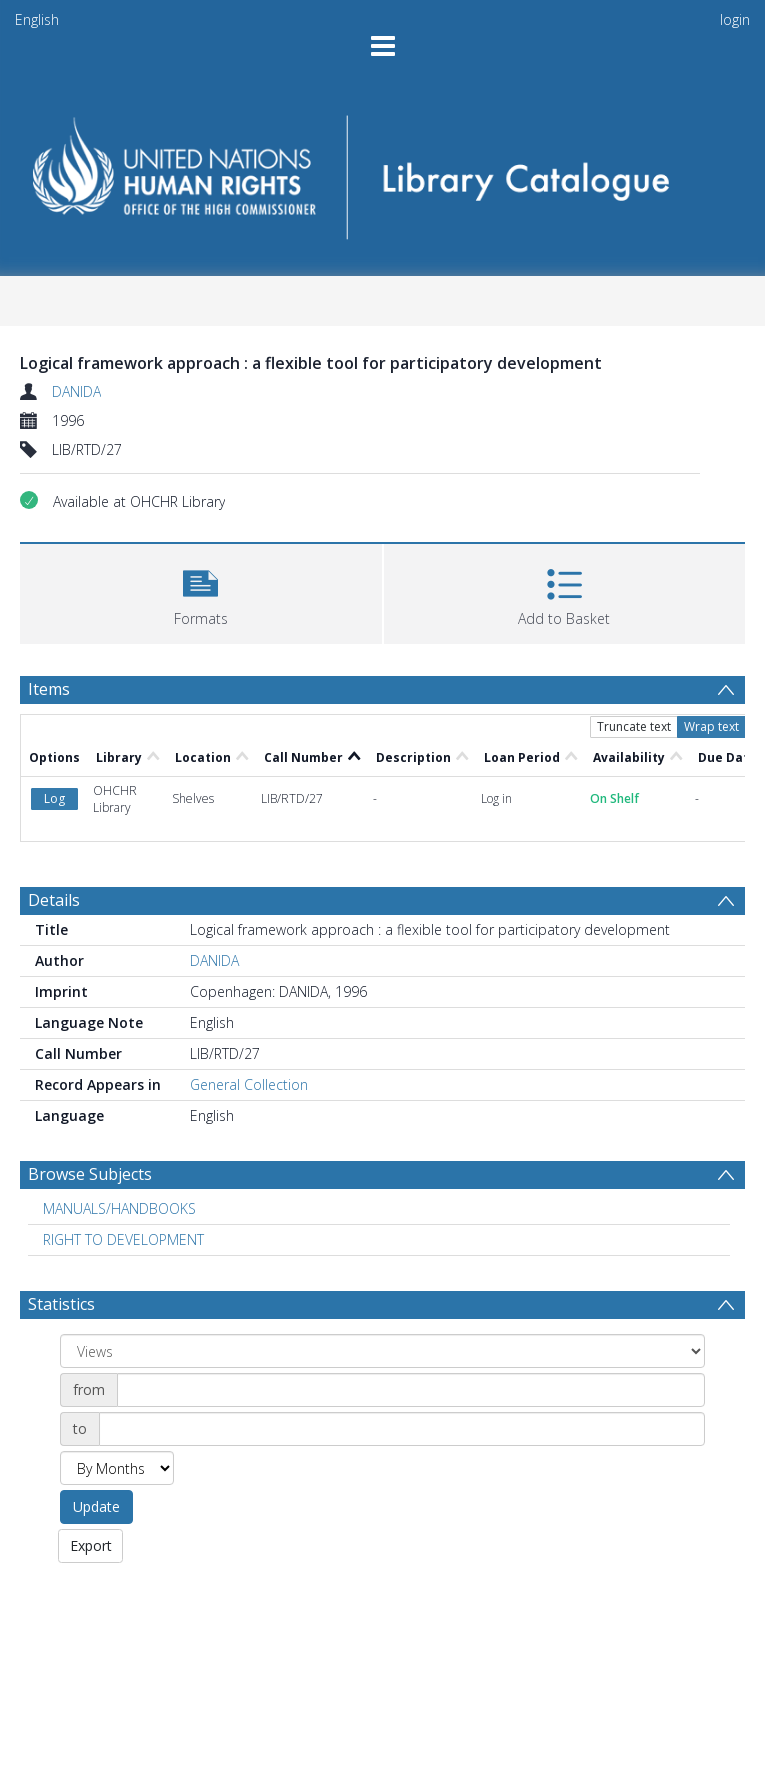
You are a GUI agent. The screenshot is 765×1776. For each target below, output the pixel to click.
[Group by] (382, 1351)
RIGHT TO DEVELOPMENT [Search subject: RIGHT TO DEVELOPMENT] (123, 1239)
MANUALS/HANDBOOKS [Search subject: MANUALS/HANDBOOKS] (119, 1208)
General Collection (249, 1084)
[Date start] (411, 1390)
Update (96, 1506)
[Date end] (402, 1429)
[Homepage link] (382, 170)
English (37, 19)
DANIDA (76, 391)
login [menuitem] (735, 19)
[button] (201, 591)
